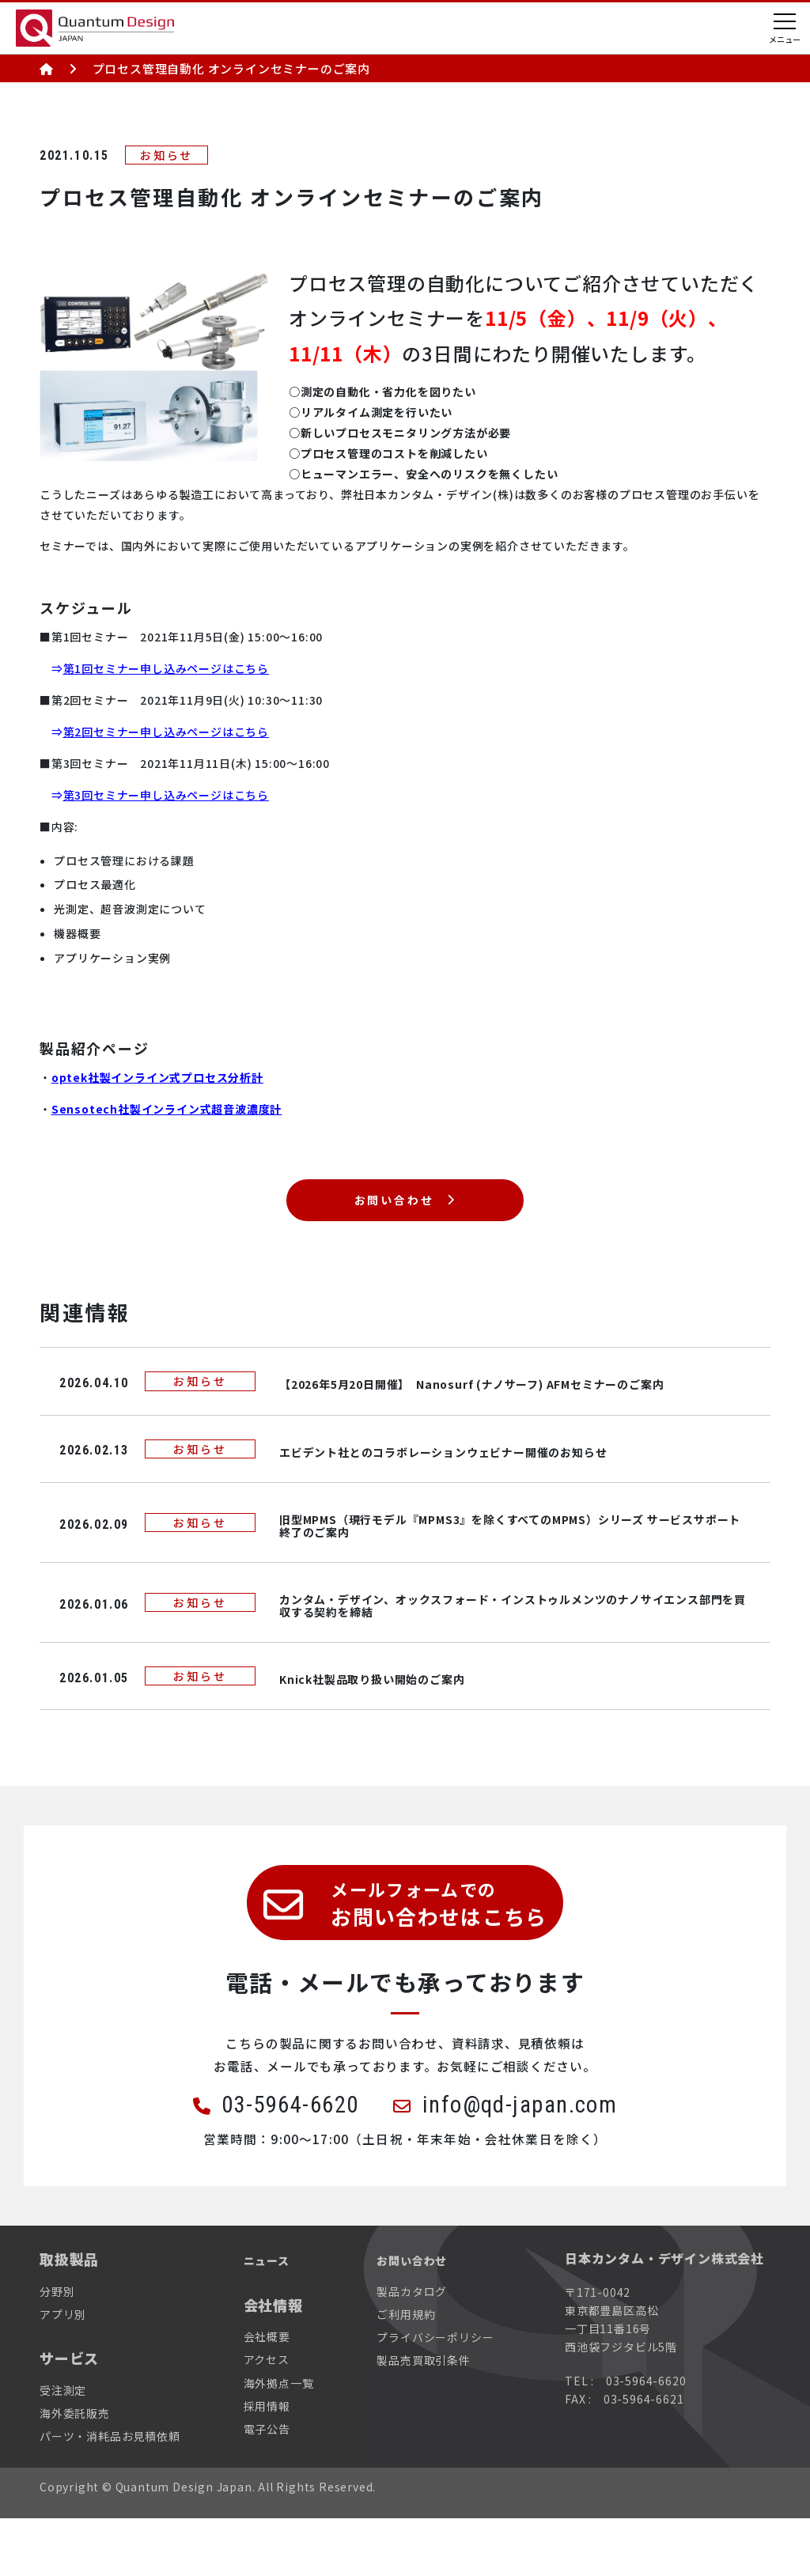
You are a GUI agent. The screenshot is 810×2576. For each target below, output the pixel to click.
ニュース (273, 2317)
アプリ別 (63, 2371)
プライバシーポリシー (435, 2394)
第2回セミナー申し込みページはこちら (166, 732)
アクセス (267, 2417)
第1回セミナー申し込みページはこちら (166, 668)
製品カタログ (412, 2348)
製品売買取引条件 (423, 2417)
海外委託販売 (75, 2470)
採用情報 (267, 2463)
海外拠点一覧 (279, 2440)
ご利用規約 (406, 2371)
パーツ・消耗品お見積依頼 (110, 2493)
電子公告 (267, 2486)
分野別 (57, 2348)
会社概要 (267, 2394)
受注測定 (63, 2447)
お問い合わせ (392, 1210)
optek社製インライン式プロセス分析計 (157, 1077)
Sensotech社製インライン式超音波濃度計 (166, 1109)
